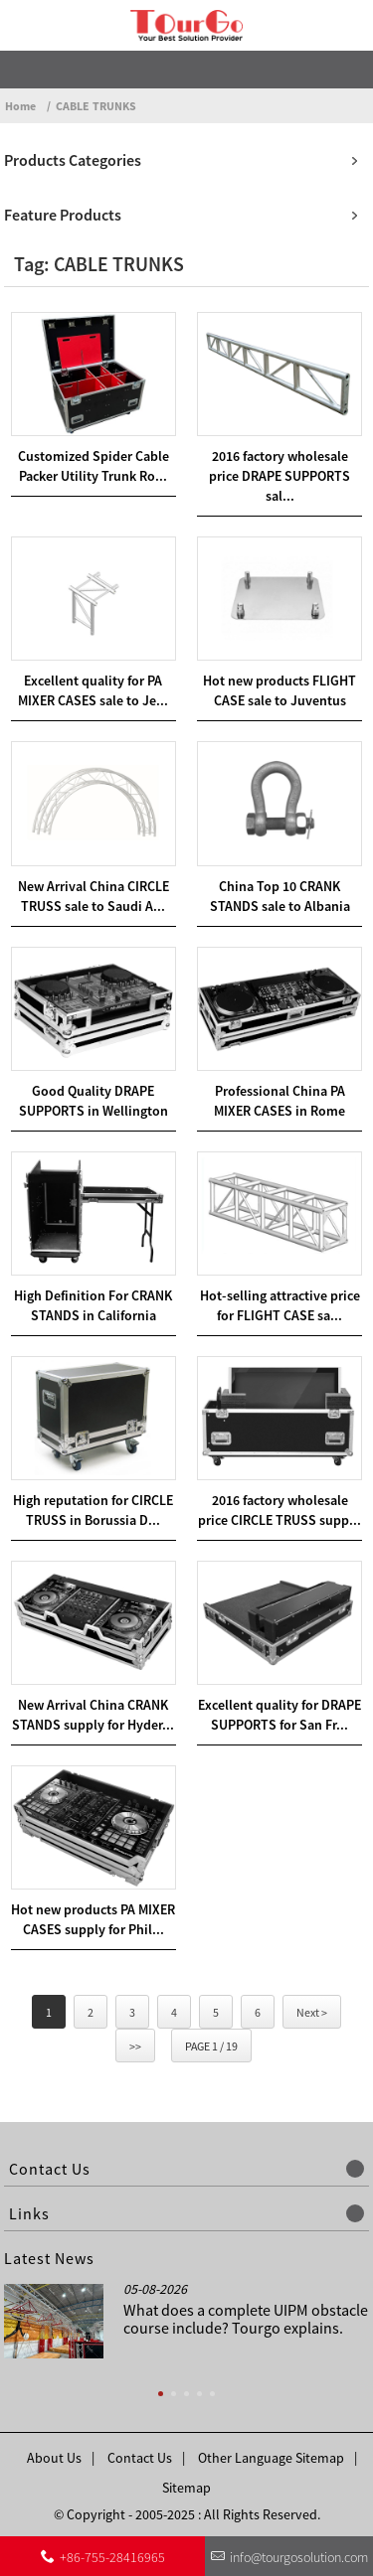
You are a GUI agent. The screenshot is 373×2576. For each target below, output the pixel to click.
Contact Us (139, 2458)
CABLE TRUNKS (96, 105)
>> (135, 2046)
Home (20, 105)
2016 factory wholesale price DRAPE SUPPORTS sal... (279, 476)
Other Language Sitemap (271, 2458)
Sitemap (186, 2488)
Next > (311, 2012)
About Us (54, 2458)
